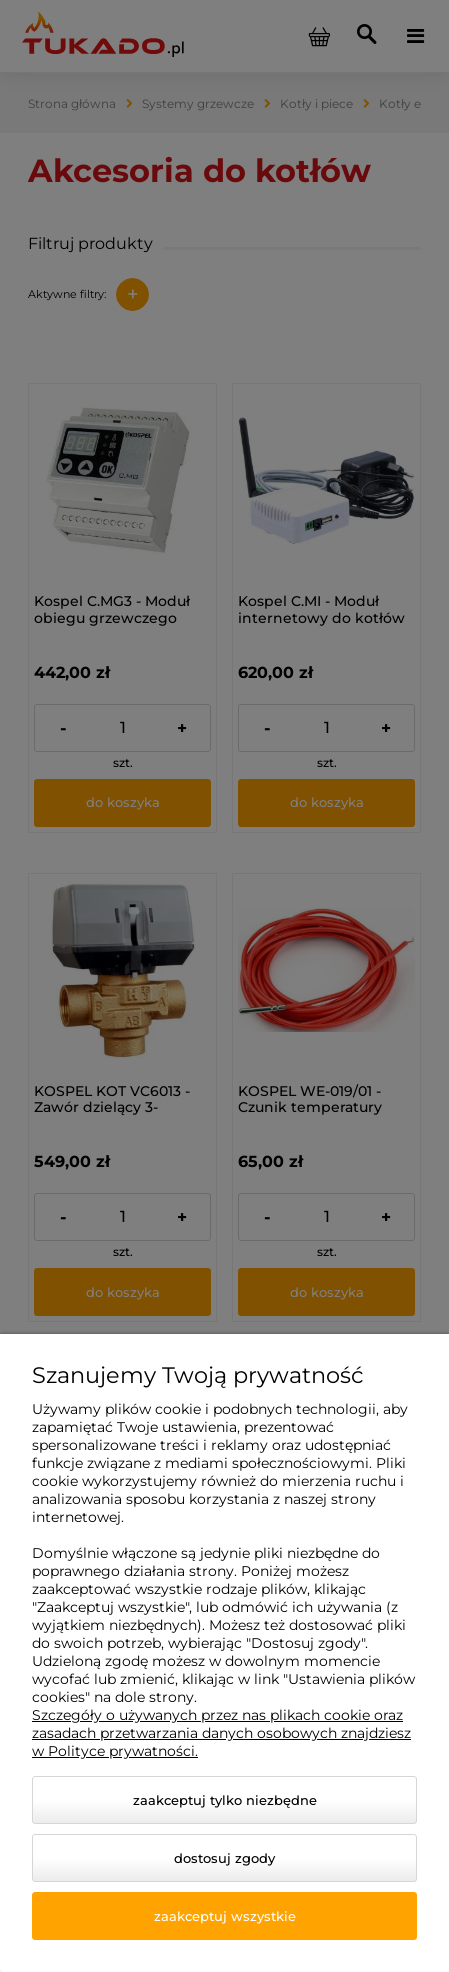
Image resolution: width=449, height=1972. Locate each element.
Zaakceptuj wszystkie (225, 1916)
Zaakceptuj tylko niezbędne (225, 1800)
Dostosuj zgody (224, 1858)
